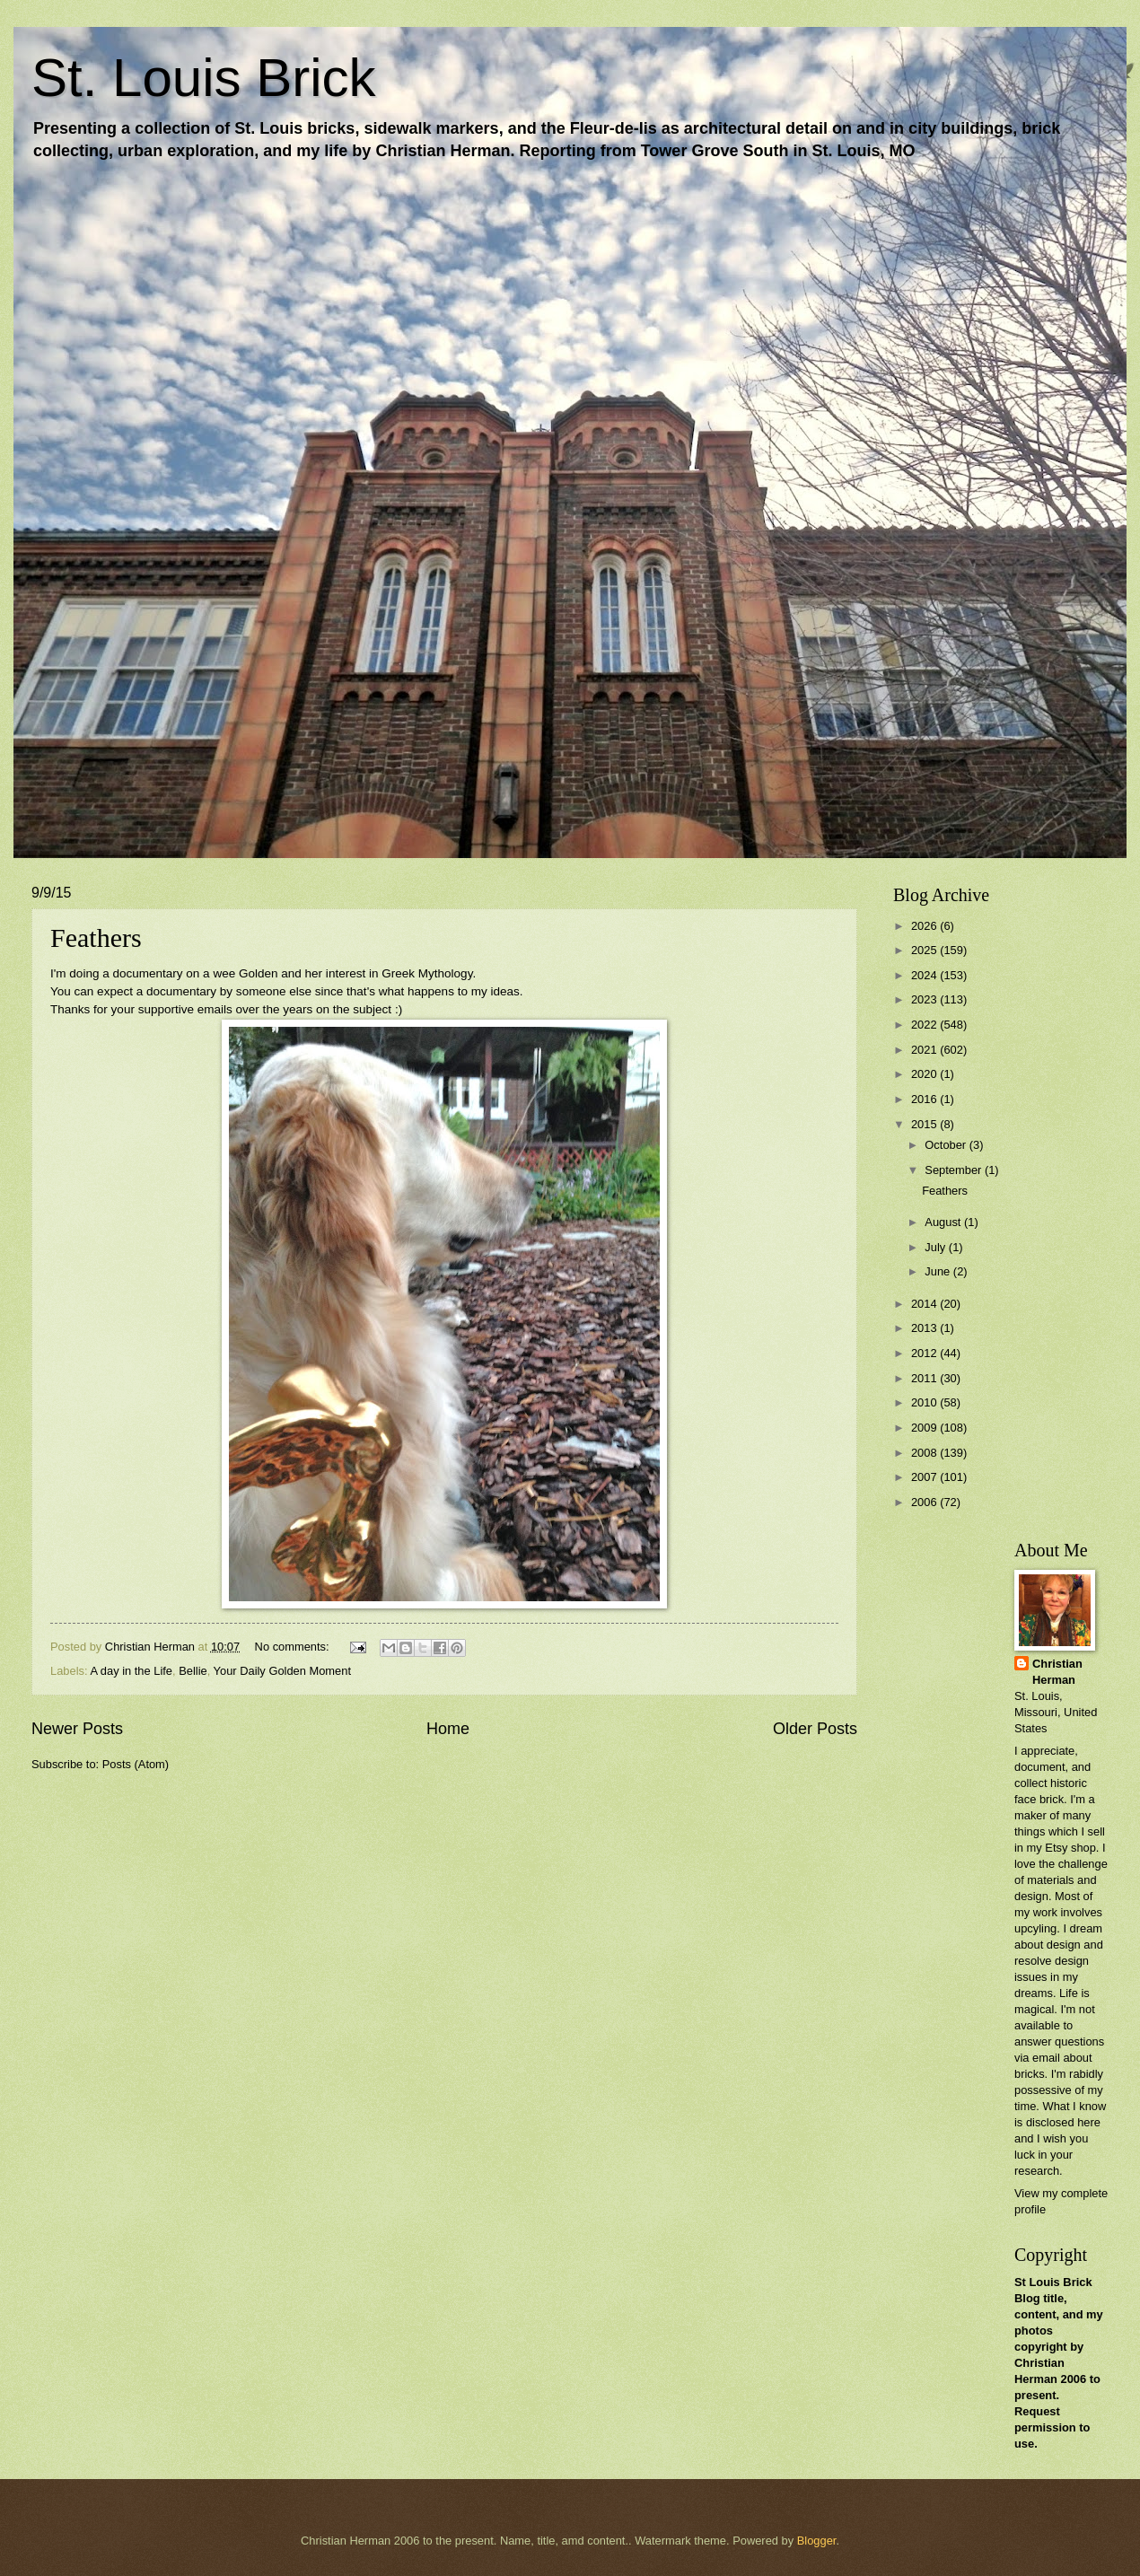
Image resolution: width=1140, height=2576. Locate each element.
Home (447, 1729)
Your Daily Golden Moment (282, 1671)
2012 (925, 1353)
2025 (925, 950)
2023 (925, 999)
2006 (925, 1502)
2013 (925, 1328)
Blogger (817, 2540)
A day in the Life (131, 1671)
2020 (925, 1074)
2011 (925, 1378)
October (947, 1145)
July (936, 1247)
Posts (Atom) (135, 1764)
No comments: (294, 1646)
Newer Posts (77, 1729)
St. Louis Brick (203, 78)
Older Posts (815, 1729)
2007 (925, 1477)
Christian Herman (1057, 1672)
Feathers (96, 937)
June (939, 1271)
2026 (925, 926)
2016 (925, 1099)
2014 (925, 1303)
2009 (925, 1427)
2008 (925, 1452)
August (944, 1222)
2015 (925, 1124)
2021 (925, 1049)
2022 (925, 1024)
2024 (925, 975)
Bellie (193, 1671)
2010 (925, 1402)
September (955, 1170)
